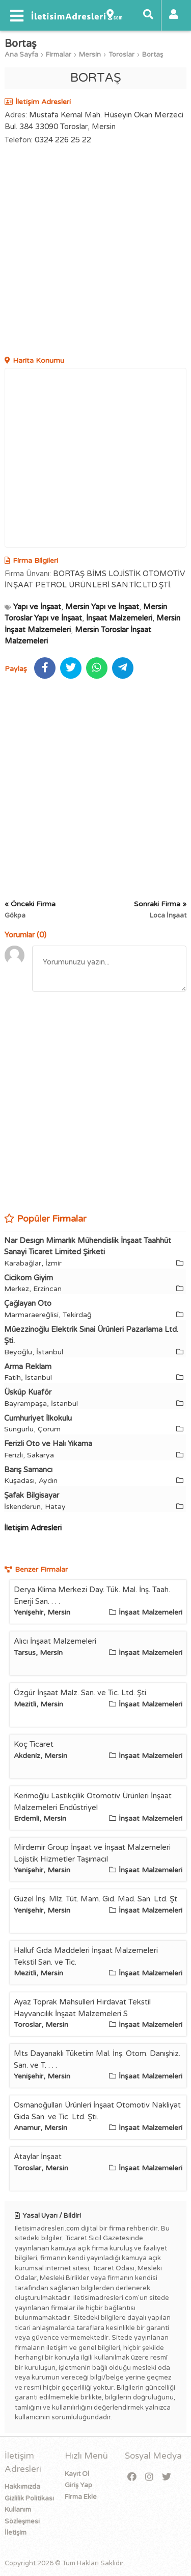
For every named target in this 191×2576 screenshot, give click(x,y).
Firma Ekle (81, 2497)
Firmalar (58, 55)
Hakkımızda (22, 2487)
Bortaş (152, 55)
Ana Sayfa (21, 55)
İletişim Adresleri (33, 1527)
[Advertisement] (95, 252)
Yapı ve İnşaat (37, 606)
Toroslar (121, 55)
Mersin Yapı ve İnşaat (102, 606)
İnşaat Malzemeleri (119, 618)
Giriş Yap (78, 2485)
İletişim (15, 2533)
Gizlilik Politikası (29, 2498)
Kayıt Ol (77, 2474)
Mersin (90, 55)
